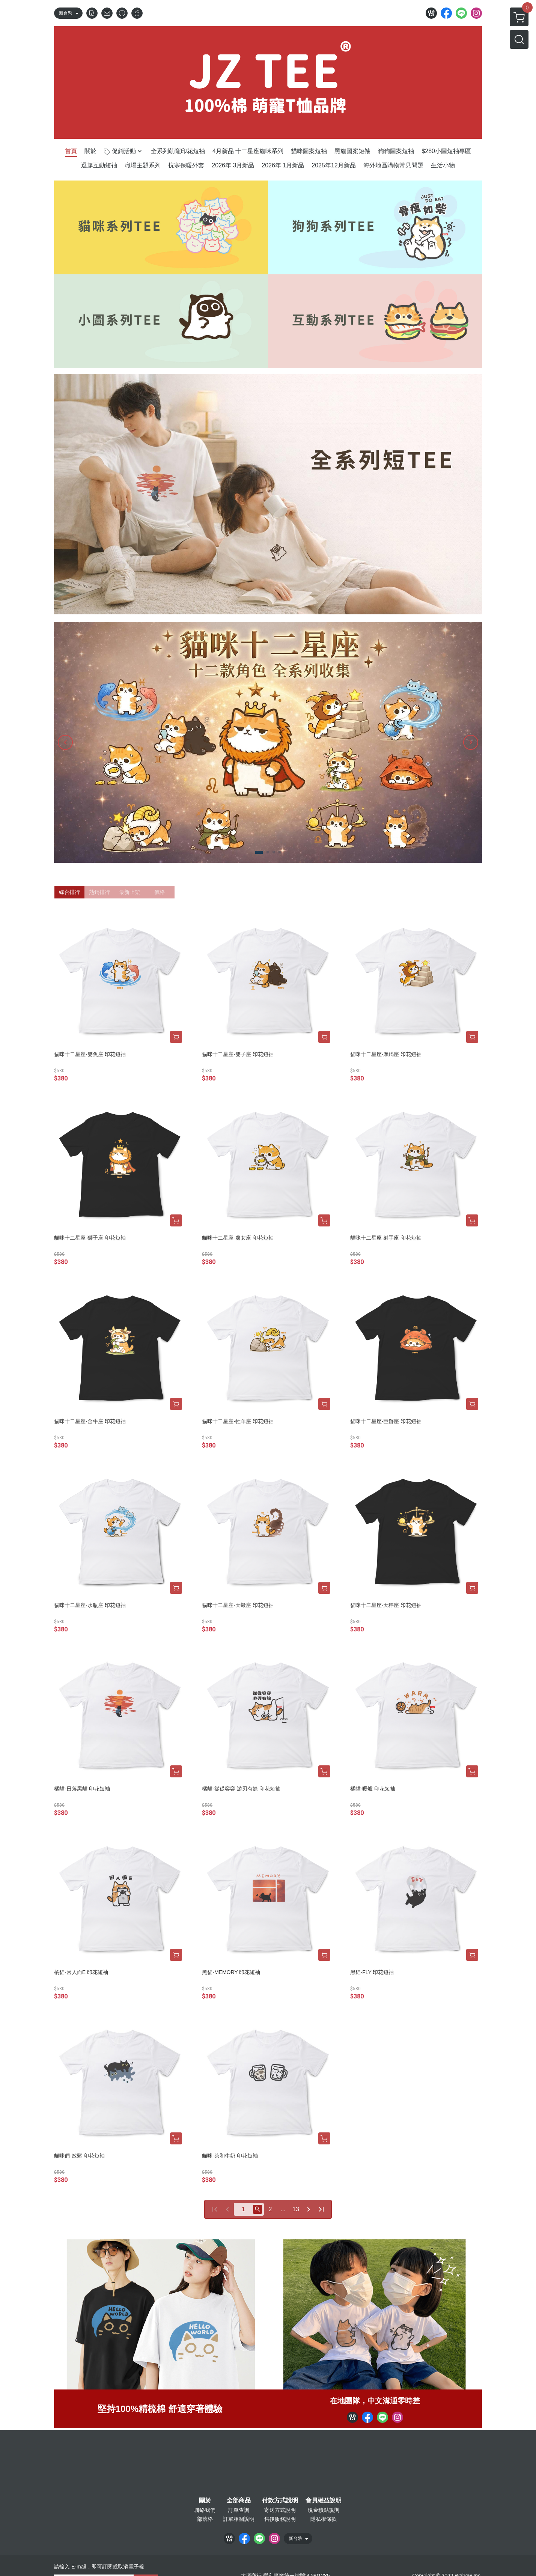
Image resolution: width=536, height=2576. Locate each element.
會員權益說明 (324, 2501)
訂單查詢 (238, 2510)
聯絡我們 (204, 2510)
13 (295, 2209)
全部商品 (239, 2501)
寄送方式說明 (280, 2510)
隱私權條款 (323, 2519)
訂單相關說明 (238, 2519)
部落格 (205, 2519)
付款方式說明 (280, 2501)
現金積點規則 (323, 2510)
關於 (205, 2501)
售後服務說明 (280, 2519)
